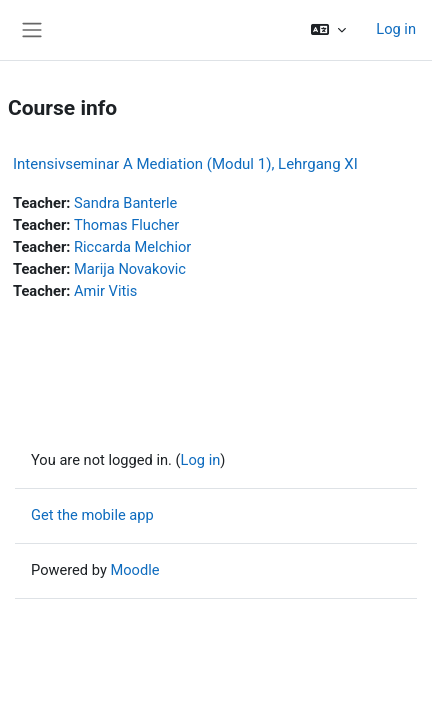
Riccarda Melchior (132, 247)
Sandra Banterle (125, 203)
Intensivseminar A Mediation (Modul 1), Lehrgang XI (185, 164)
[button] (328, 30)
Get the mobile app (92, 515)
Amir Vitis (105, 291)
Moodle (134, 570)
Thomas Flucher (126, 225)
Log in (396, 29)
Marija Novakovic (130, 269)
